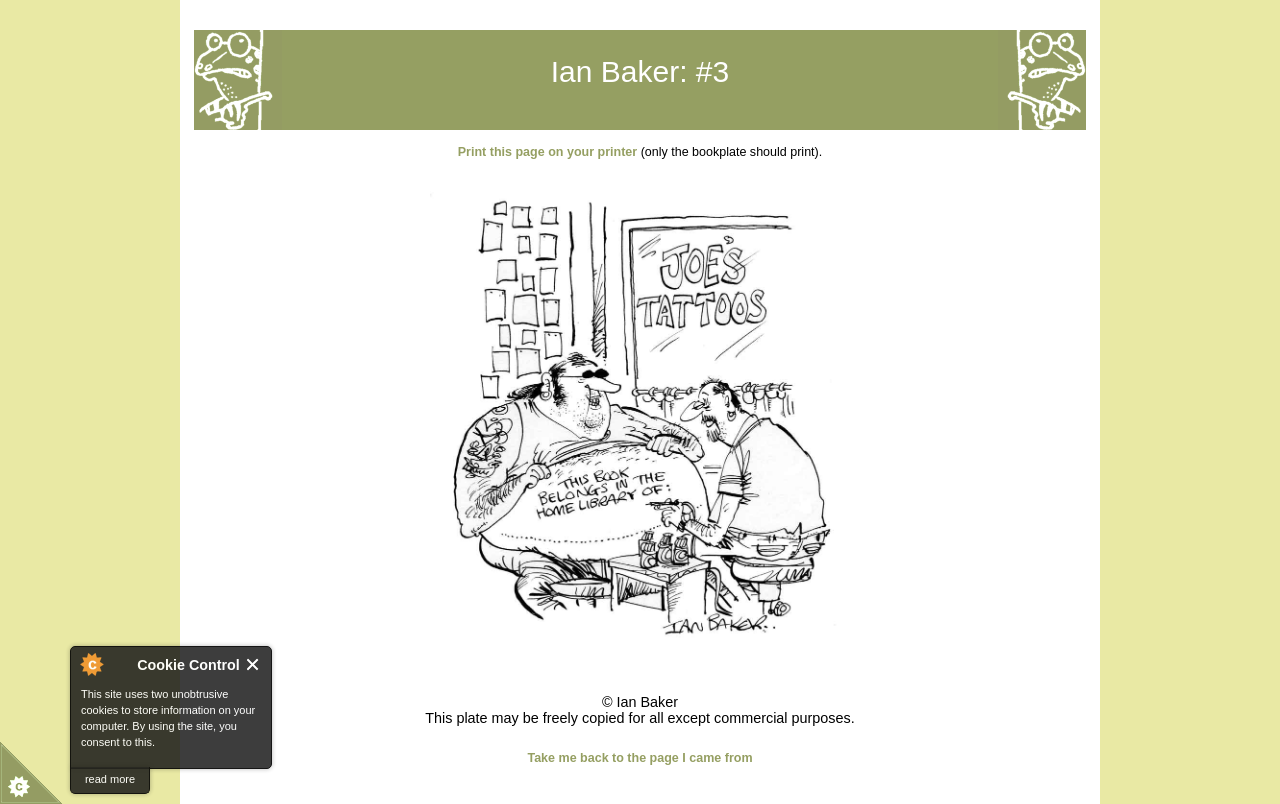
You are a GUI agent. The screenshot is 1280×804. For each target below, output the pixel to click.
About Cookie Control (91, 664)
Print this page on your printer (547, 152)
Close (253, 664)
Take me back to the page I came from (639, 758)
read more (110, 779)
